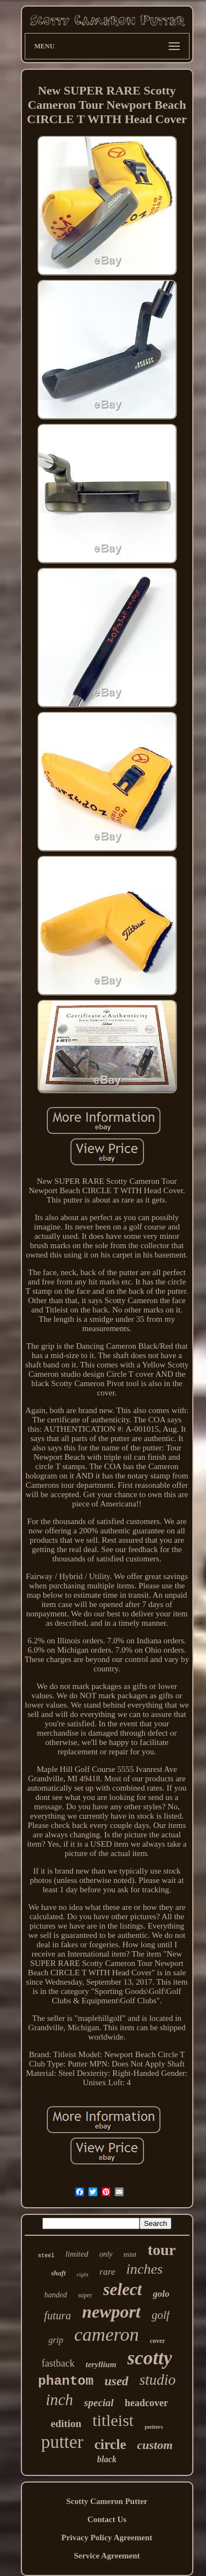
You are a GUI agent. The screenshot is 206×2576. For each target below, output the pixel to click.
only (106, 2254)
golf (161, 2315)
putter (62, 2442)
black (107, 2459)
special (99, 2402)
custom (155, 2445)
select (122, 2289)
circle (110, 2444)
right (82, 2274)
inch (59, 2399)
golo (161, 2294)
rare (107, 2272)
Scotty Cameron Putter (106, 2501)
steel (46, 2256)
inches (144, 2269)
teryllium (101, 2364)
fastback (58, 2363)
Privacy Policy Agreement (107, 2537)
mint (130, 2254)
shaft (58, 2273)
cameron (106, 2334)
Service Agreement (107, 2555)
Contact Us (106, 2519)
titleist (112, 2420)
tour (162, 2249)
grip (55, 2340)
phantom (65, 2381)
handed (55, 2295)
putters (153, 2426)
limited (76, 2254)
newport (111, 2312)
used (116, 2381)
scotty (149, 2358)
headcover (146, 2402)
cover (157, 2341)
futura (57, 2315)
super (85, 2295)
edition (66, 2423)
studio (158, 2380)
